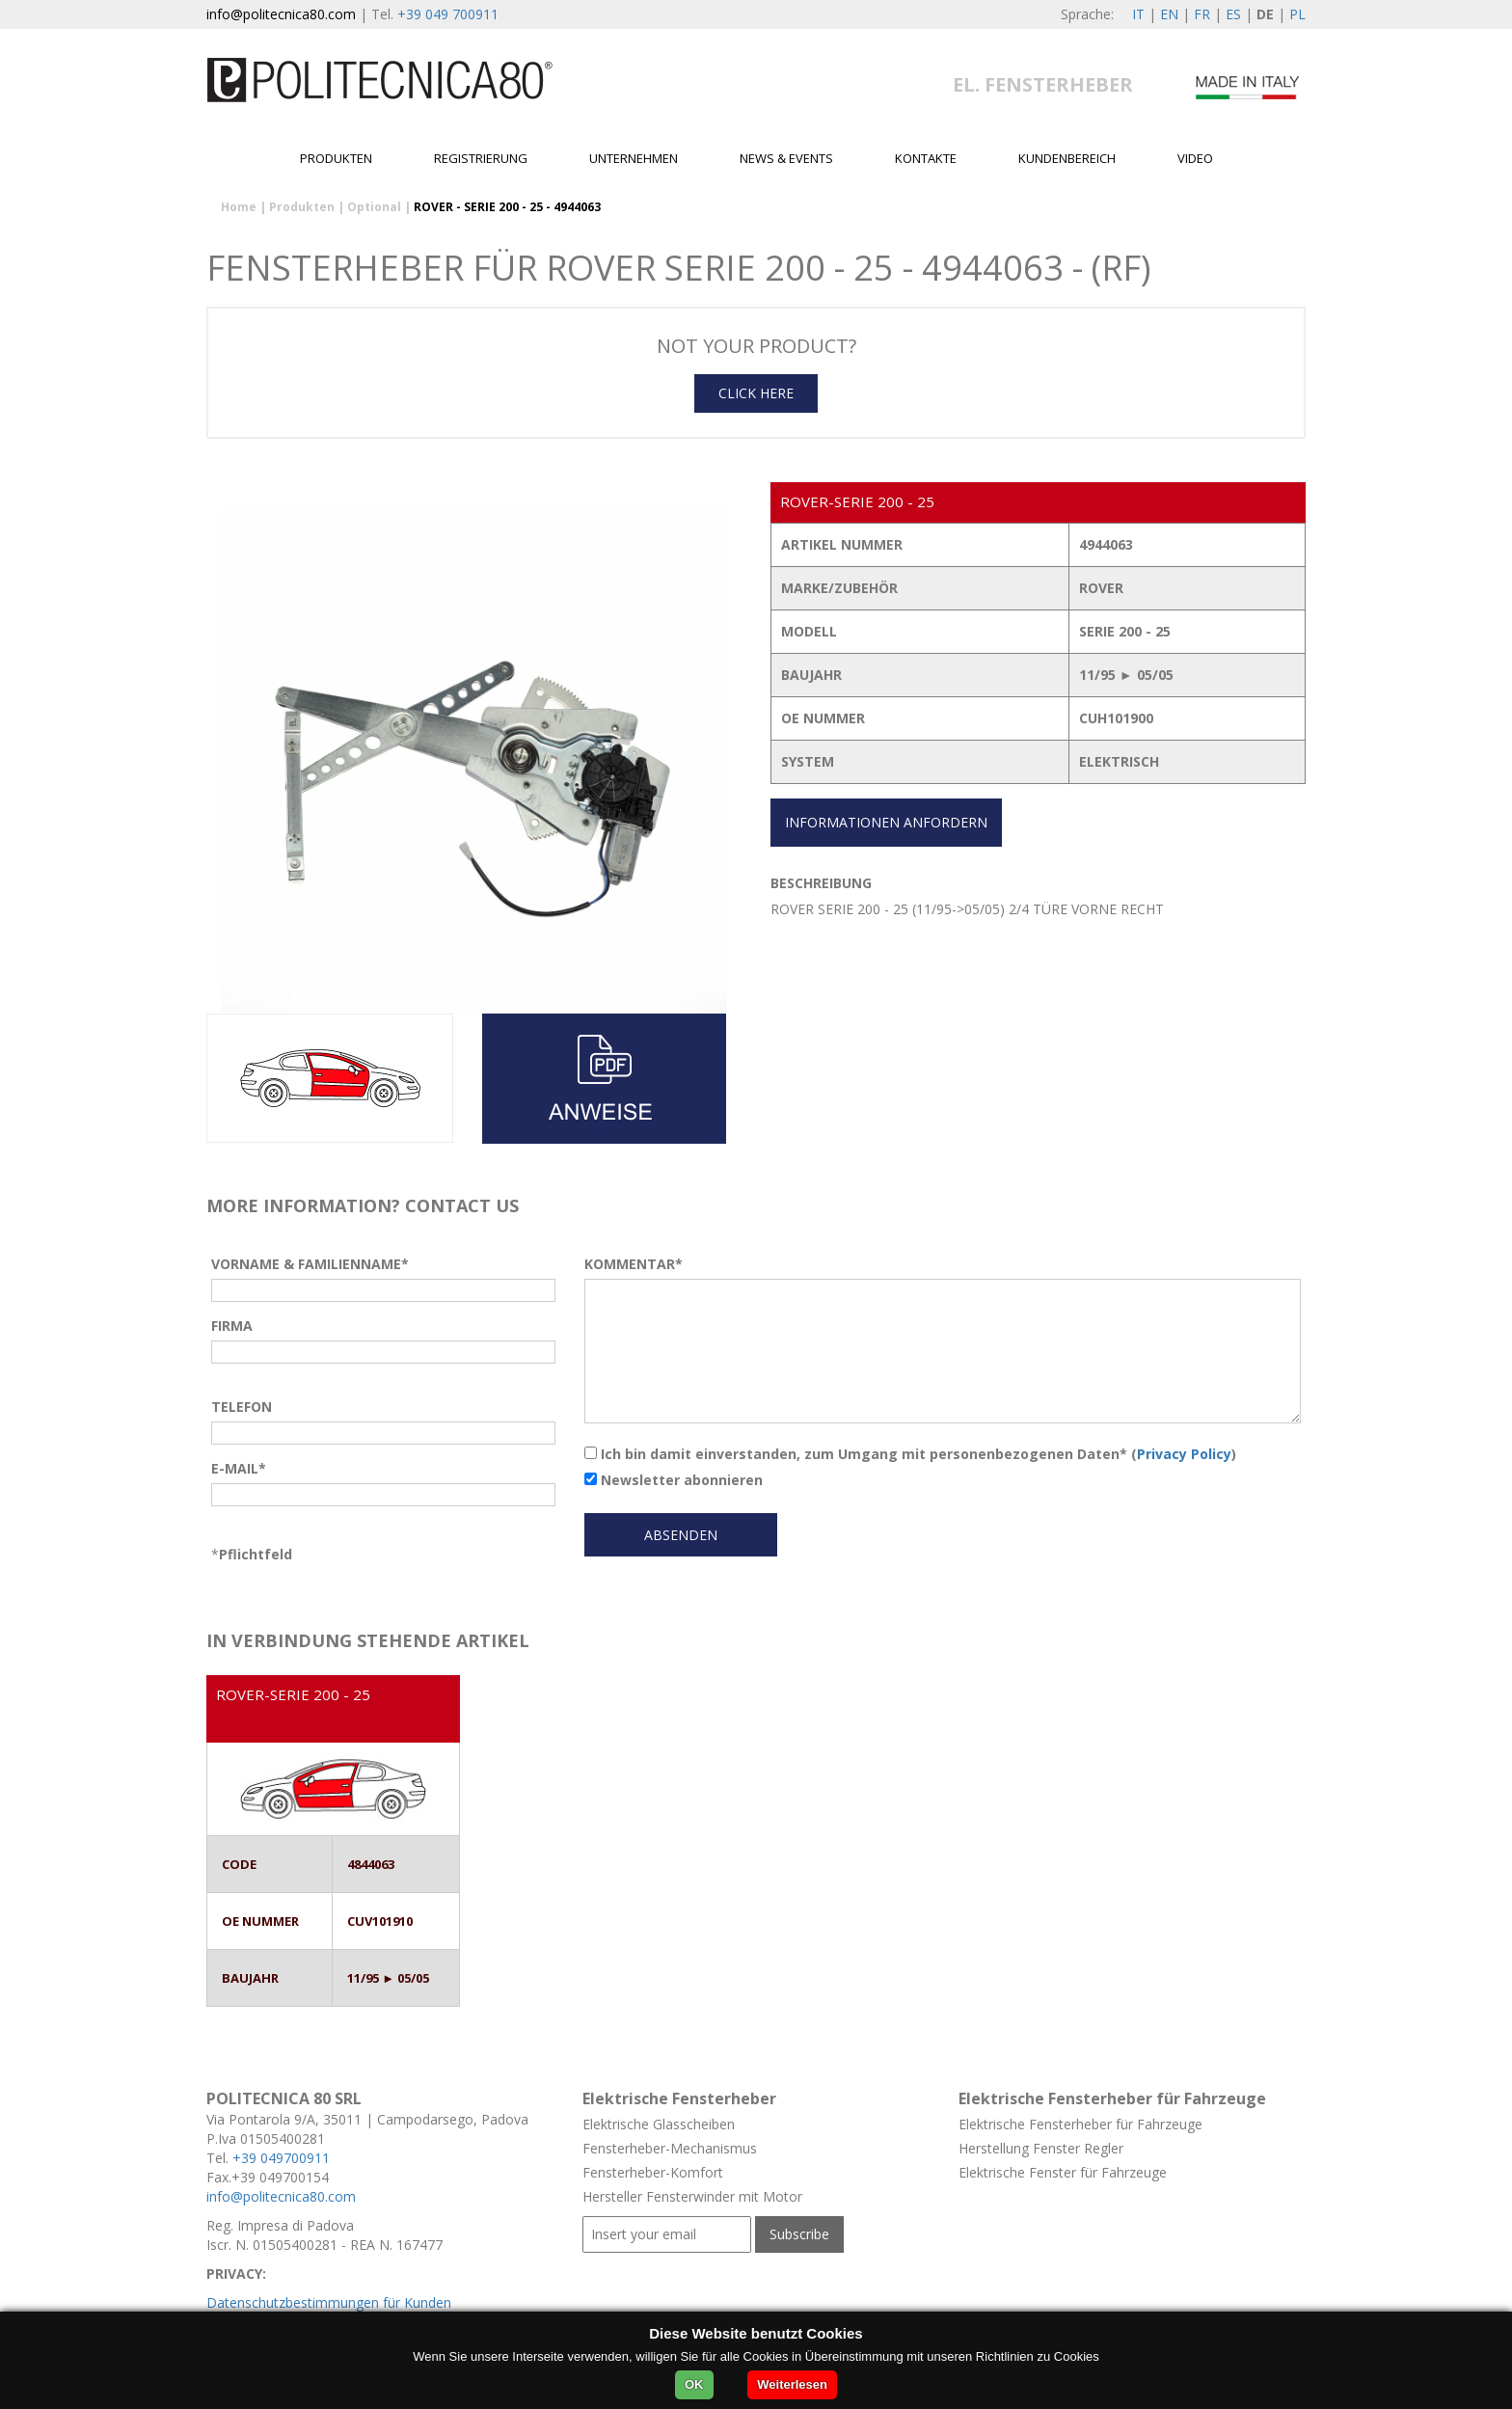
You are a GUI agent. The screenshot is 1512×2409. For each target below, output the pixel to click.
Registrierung (480, 158)
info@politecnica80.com (281, 14)
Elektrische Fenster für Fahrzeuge (1062, 2172)
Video (1195, 158)
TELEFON (241, 1406)
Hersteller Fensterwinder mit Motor (692, 2196)
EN (1169, 14)
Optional (374, 207)
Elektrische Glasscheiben (658, 2124)
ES (1233, 14)
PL (1297, 14)
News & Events (786, 158)
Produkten (336, 158)
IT (1138, 14)
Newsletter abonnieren (673, 1480)
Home (238, 207)
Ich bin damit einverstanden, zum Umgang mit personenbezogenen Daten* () (910, 1454)
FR (1202, 14)
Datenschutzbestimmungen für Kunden (328, 2302)
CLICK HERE (756, 393)
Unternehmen (633, 158)
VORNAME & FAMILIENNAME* (310, 1264)
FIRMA (232, 1325)
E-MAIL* (238, 1468)
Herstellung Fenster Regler (1040, 2148)
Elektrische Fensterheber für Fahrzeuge (1080, 2124)
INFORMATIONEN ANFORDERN (886, 822)
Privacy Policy (1184, 1454)
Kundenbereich (1067, 158)
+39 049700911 (281, 2158)
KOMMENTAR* (633, 1264)
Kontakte (926, 158)
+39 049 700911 (448, 14)
